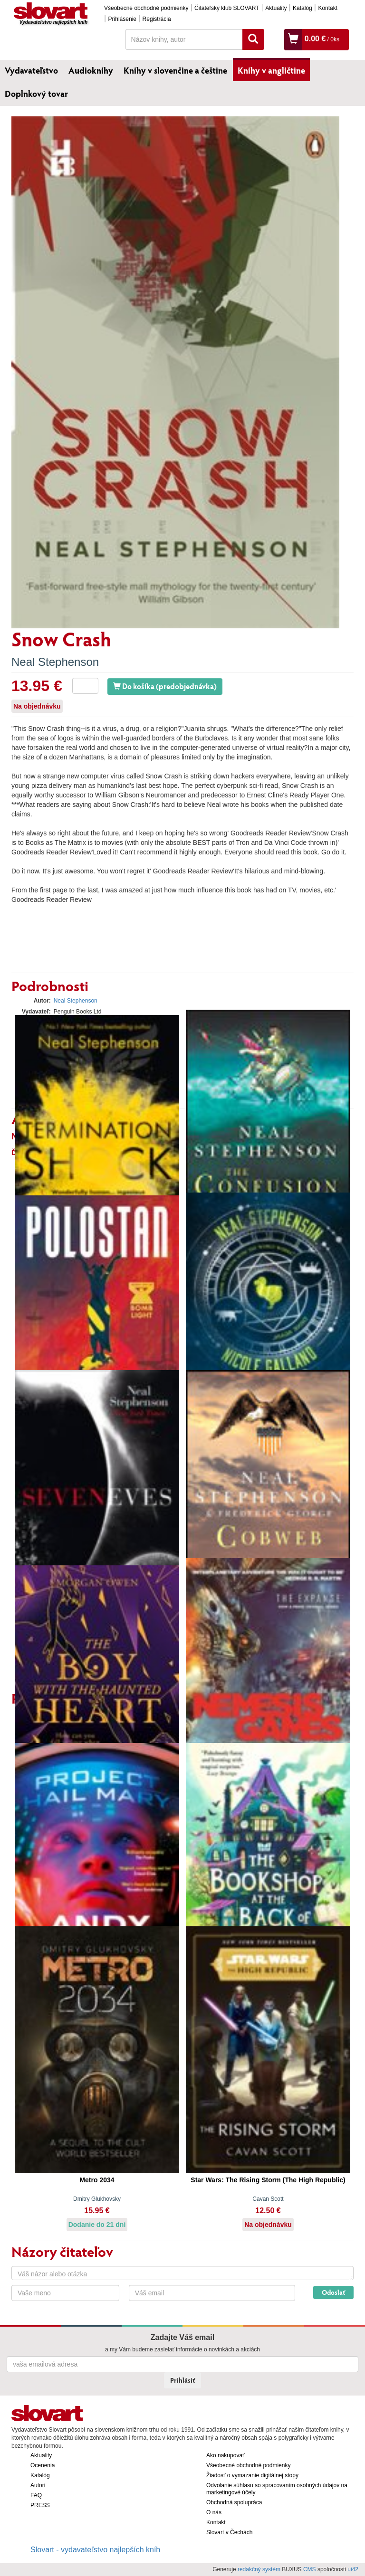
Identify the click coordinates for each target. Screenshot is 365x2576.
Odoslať (333, 2292)
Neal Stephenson (55, 661)
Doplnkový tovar (36, 93)
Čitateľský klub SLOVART (226, 8)
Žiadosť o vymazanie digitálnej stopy (252, 2475)
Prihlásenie (122, 19)
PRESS (40, 2505)
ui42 (352, 2569)
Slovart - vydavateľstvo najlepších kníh (95, 2550)
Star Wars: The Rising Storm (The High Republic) (268, 2180)
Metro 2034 (96, 2180)
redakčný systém (259, 2569)
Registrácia (157, 19)
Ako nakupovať (225, 2455)
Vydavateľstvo (31, 70)
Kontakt (327, 8)
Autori (37, 2485)
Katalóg (302, 8)
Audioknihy (90, 70)
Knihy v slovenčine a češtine (175, 70)
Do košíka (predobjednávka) (165, 686)
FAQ (36, 2495)
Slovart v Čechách (229, 2532)
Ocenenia (42, 2465)
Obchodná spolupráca (234, 2502)
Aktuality (276, 8)
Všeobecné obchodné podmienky (146, 8)
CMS (309, 2569)
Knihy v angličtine (271, 70)
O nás (213, 2512)
